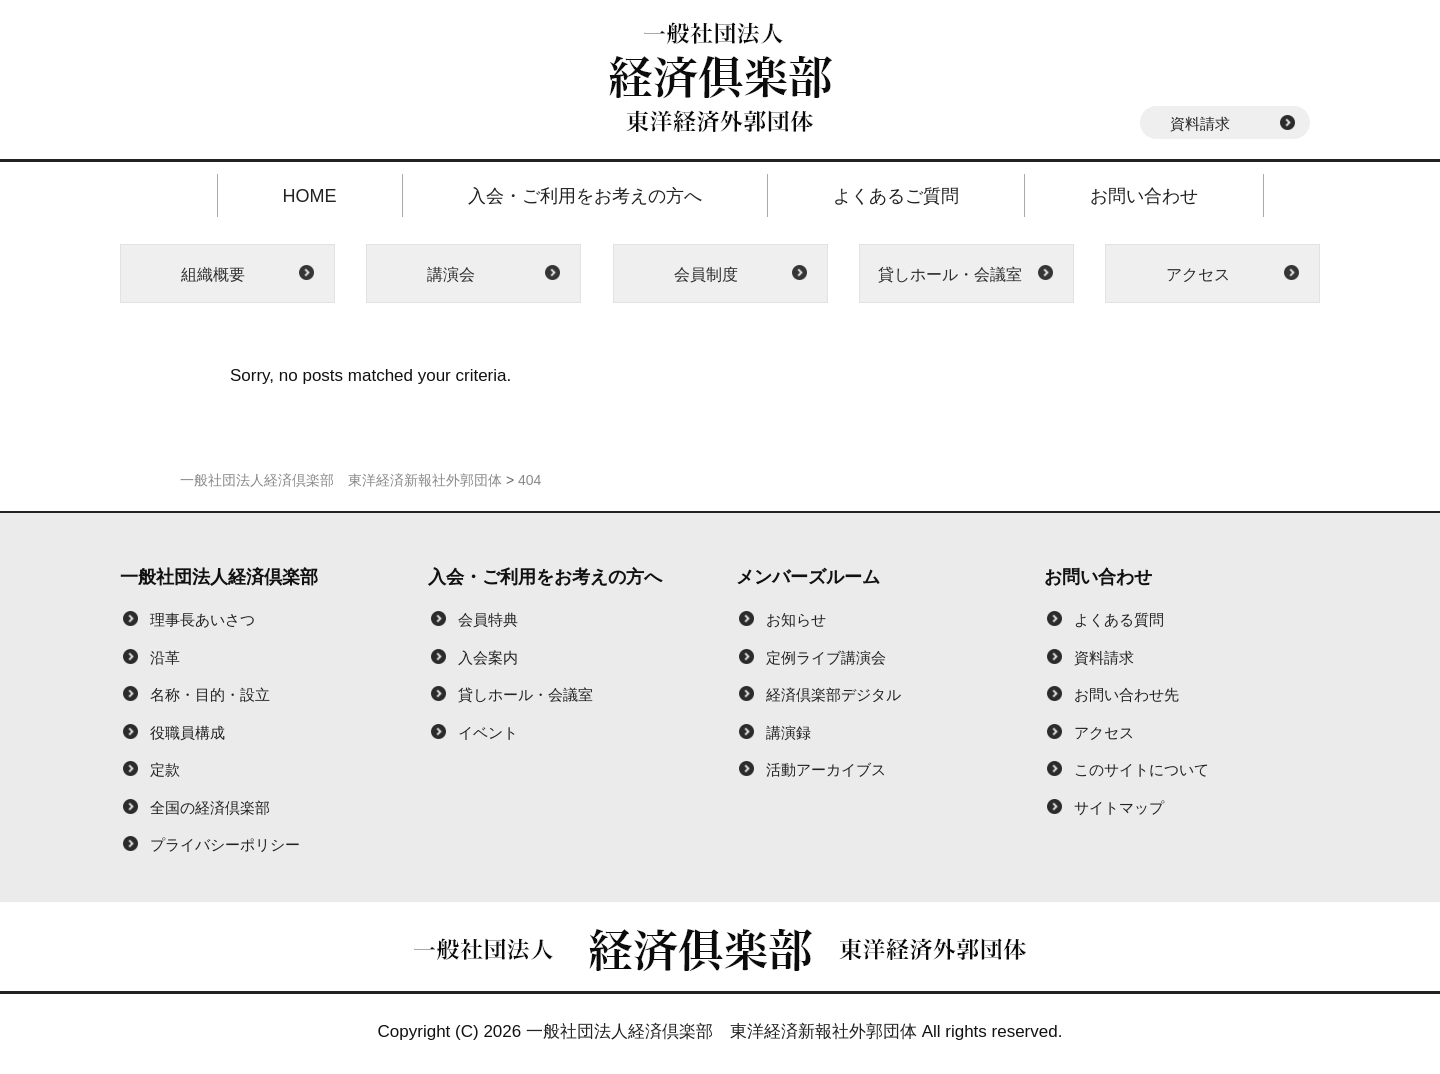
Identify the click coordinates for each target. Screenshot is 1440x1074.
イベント (488, 732)
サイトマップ (1119, 807)
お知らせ (796, 619)
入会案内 (488, 657)
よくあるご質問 (896, 196)
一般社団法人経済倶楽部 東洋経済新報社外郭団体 (721, 1031)
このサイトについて (1141, 769)
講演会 (451, 274)
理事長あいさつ (202, 619)
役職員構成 (187, 732)
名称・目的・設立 (210, 694)
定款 (165, 769)
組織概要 (213, 274)
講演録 (788, 732)
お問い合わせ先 (1126, 694)
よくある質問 (1119, 619)
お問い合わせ (1144, 196)
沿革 (165, 657)
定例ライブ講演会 (826, 657)
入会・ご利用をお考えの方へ (585, 196)
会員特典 (488, 619)
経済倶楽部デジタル (833, 694)
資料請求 (1200, 123)
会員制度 (706, 274)
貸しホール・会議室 (950, 274)
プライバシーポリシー (225, 844)
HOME (310, 196)
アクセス (1198, 274)
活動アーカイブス (826, 769)
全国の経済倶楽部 (210, 807)
